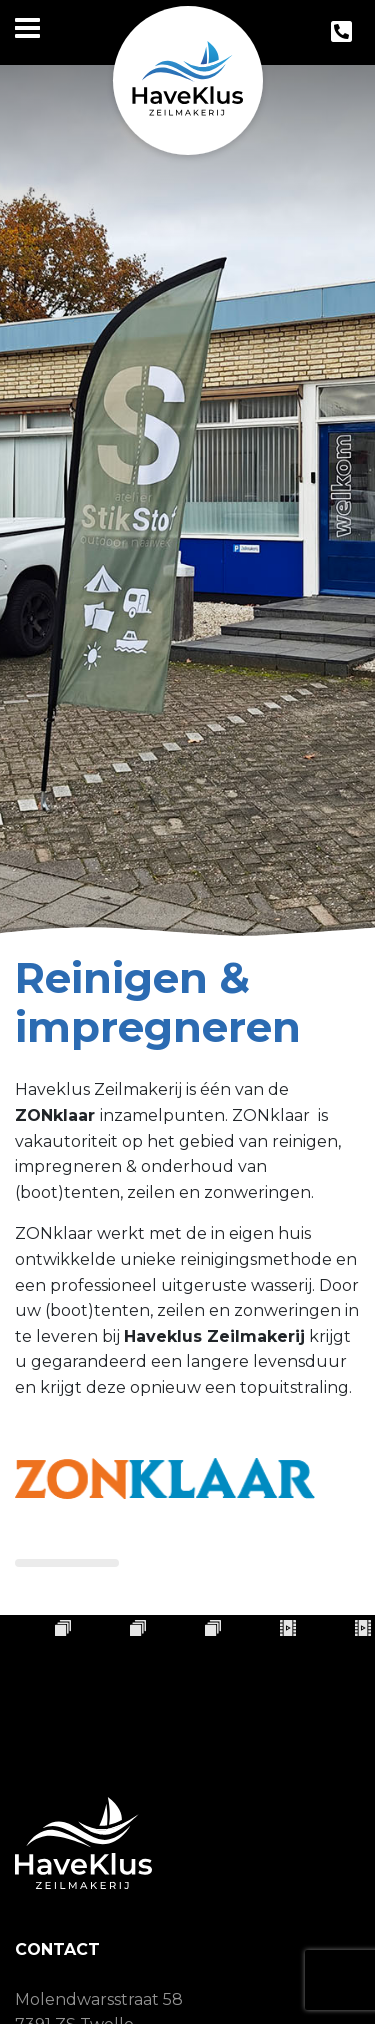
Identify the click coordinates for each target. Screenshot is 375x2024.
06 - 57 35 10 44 (107, 2000)
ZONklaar (57, 1115)
